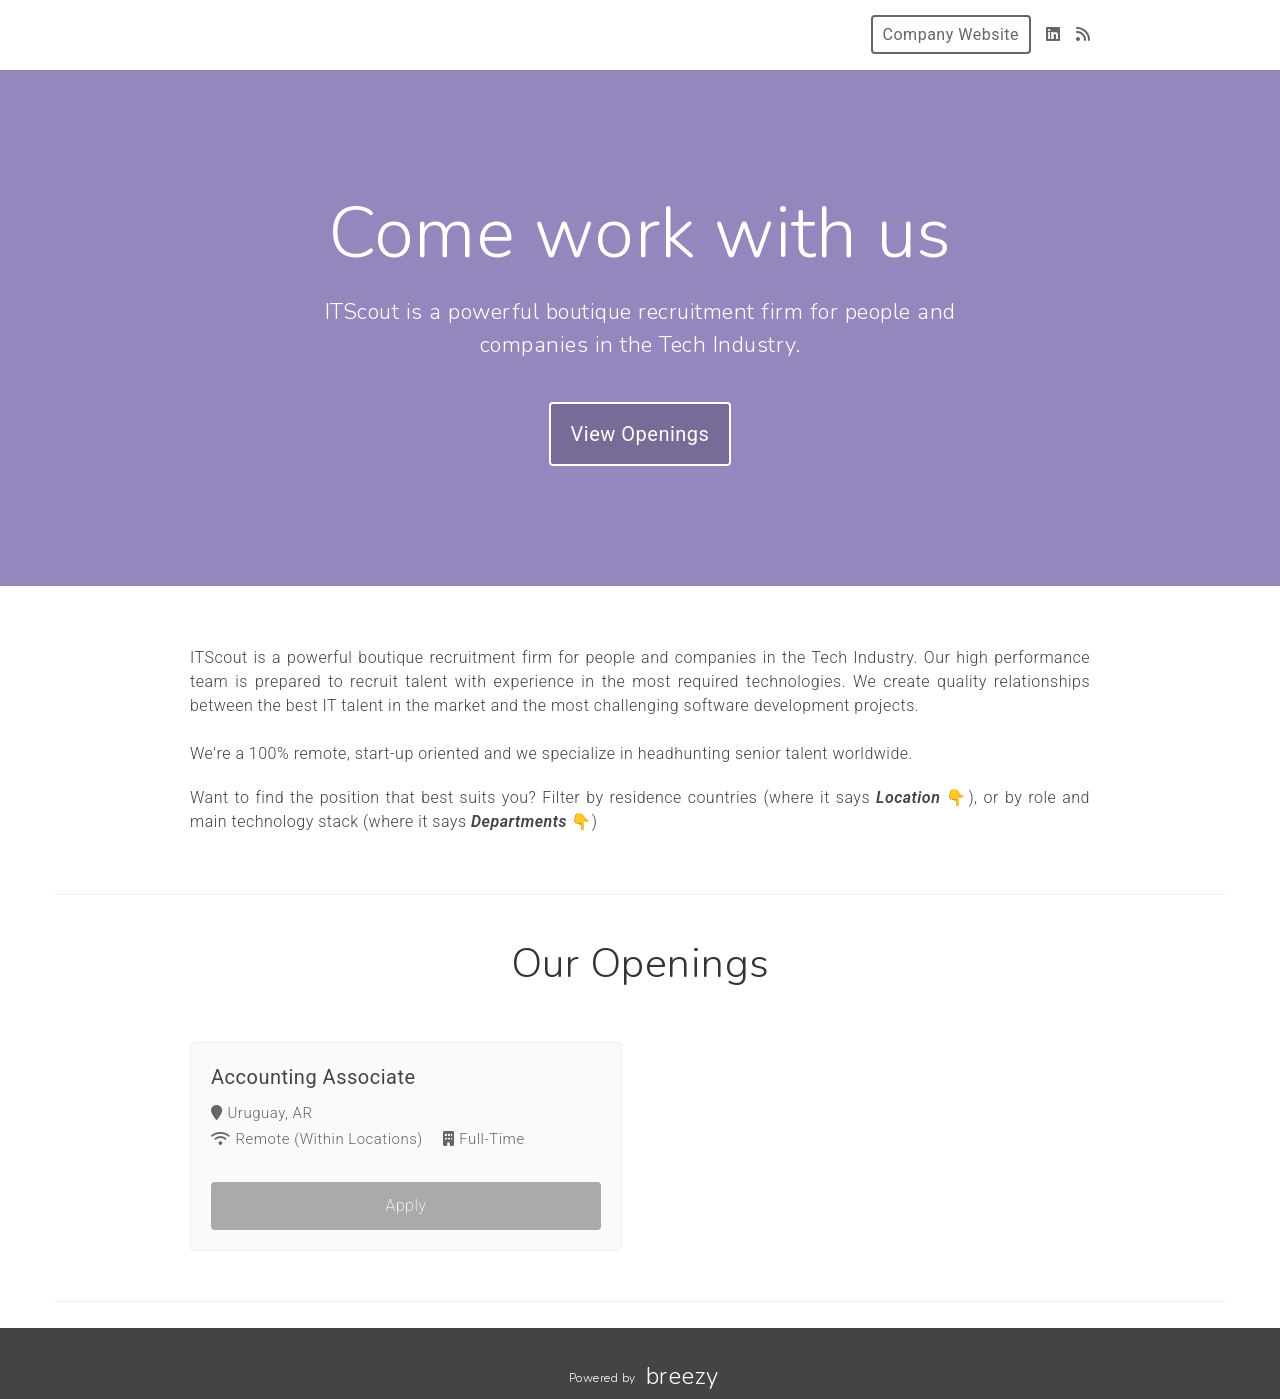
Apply (406, 1207)
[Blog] (1083, 34)
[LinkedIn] (1053, 34)
